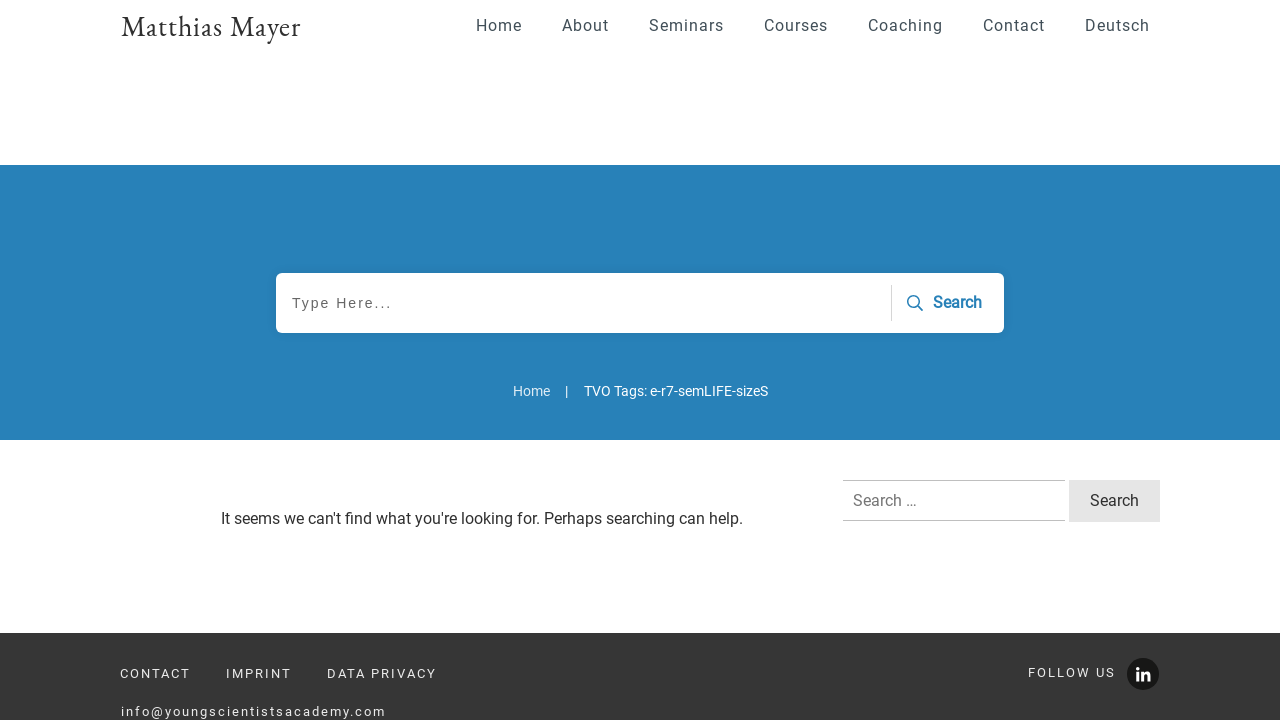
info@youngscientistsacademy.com (253, 641)
